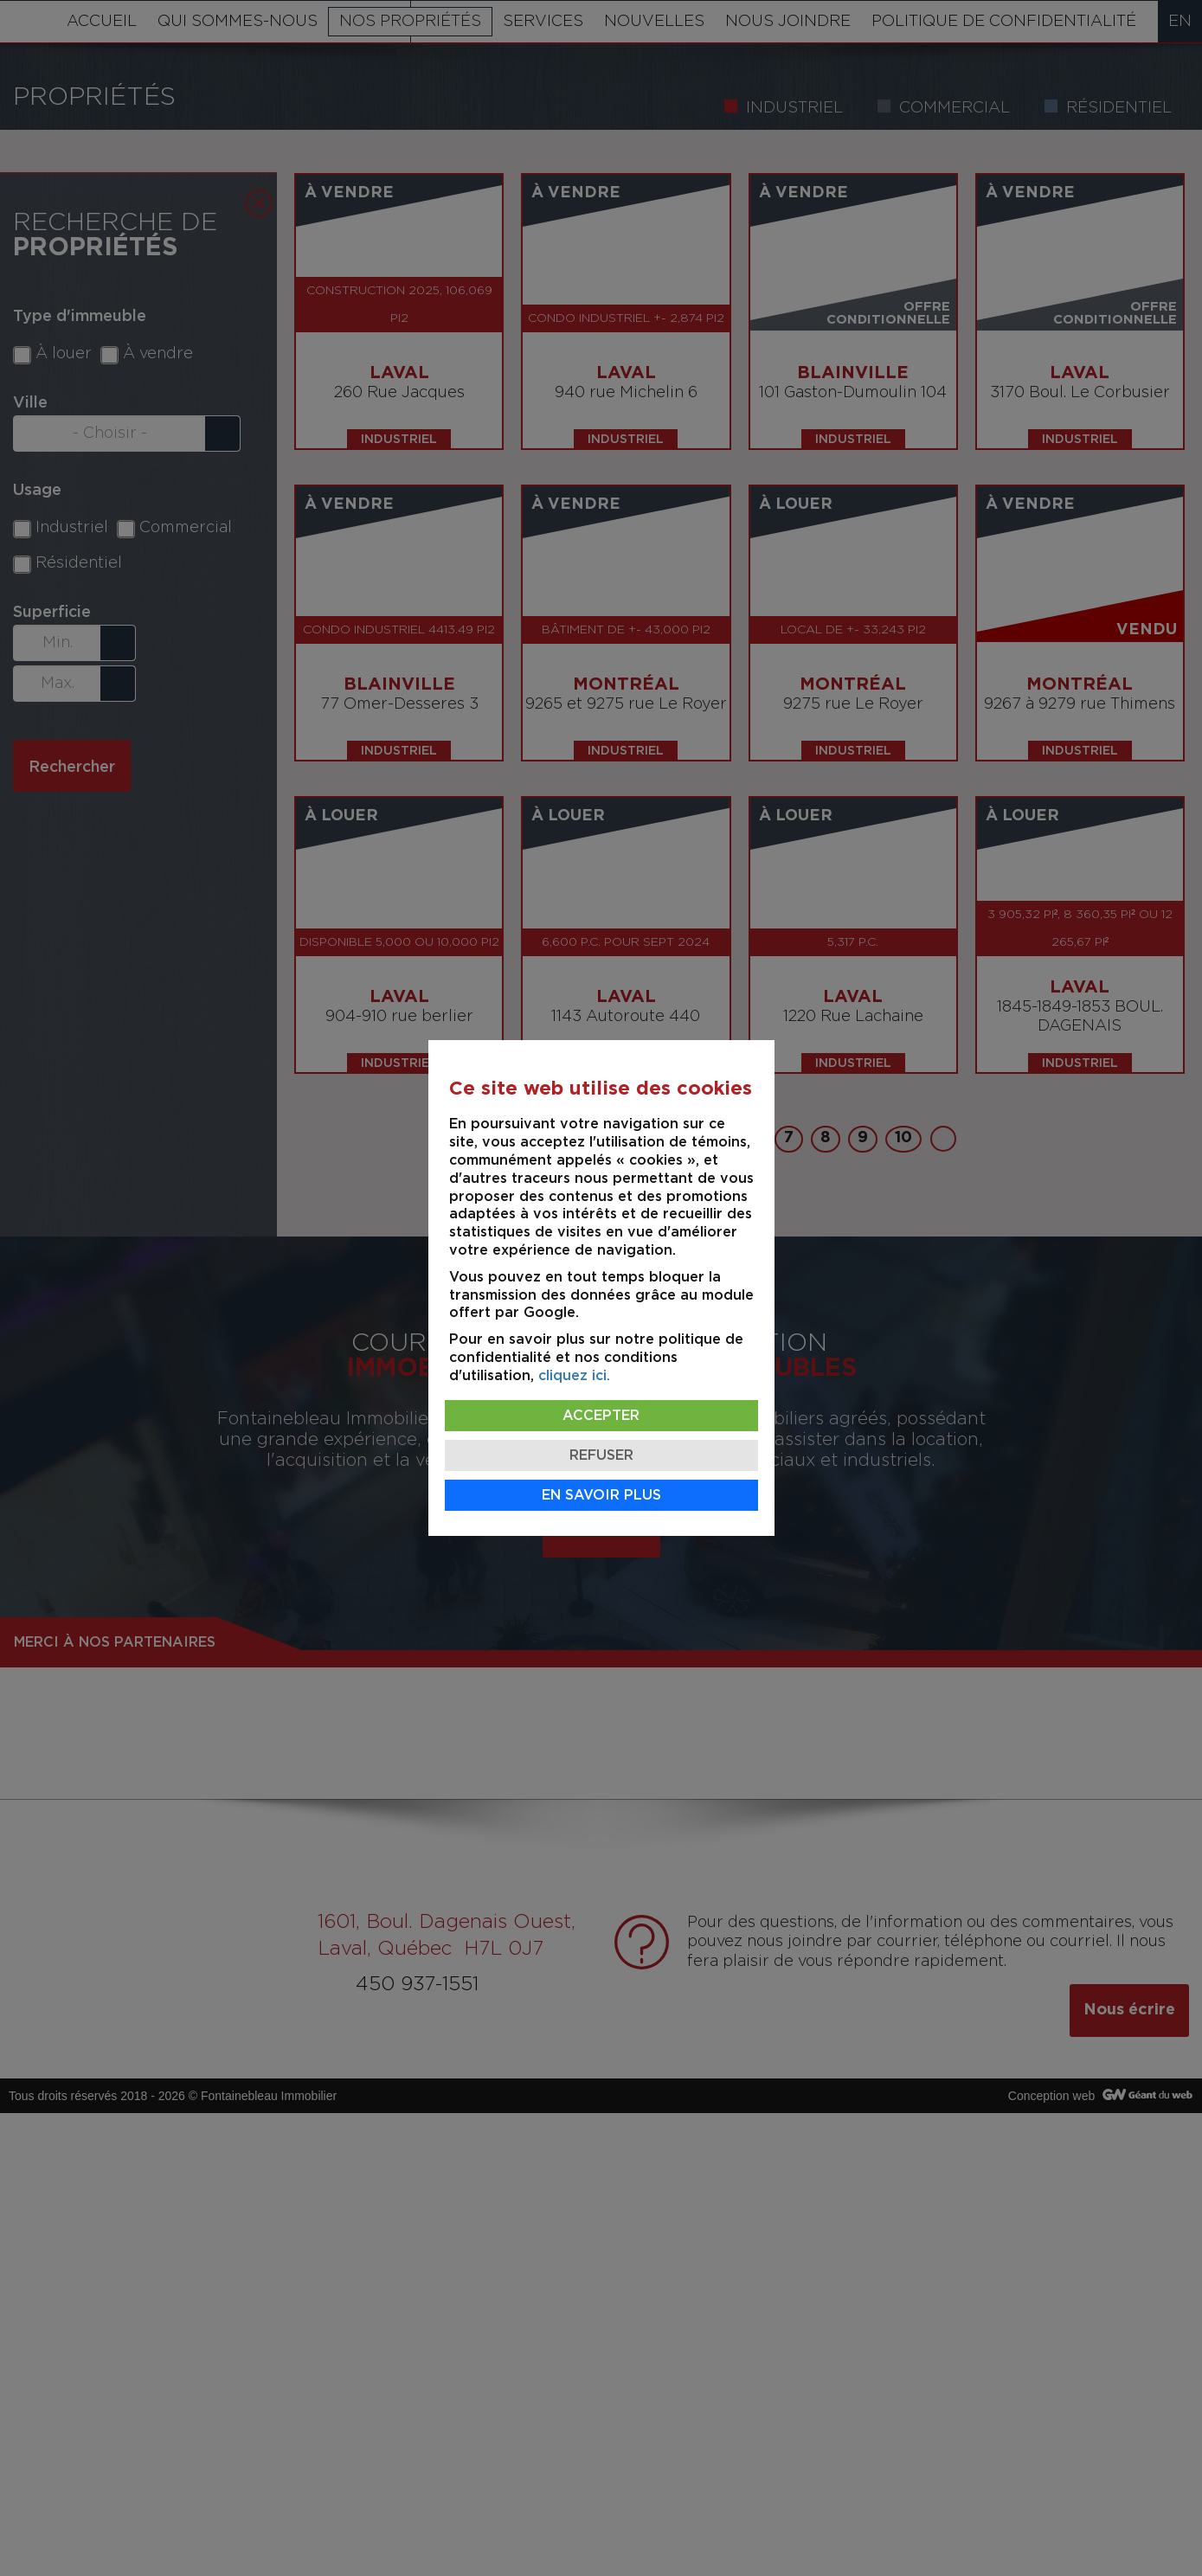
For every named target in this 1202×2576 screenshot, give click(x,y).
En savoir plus (601, 1495)
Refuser (601, 1455)
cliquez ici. (574, 1376)
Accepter (601, 1416)
